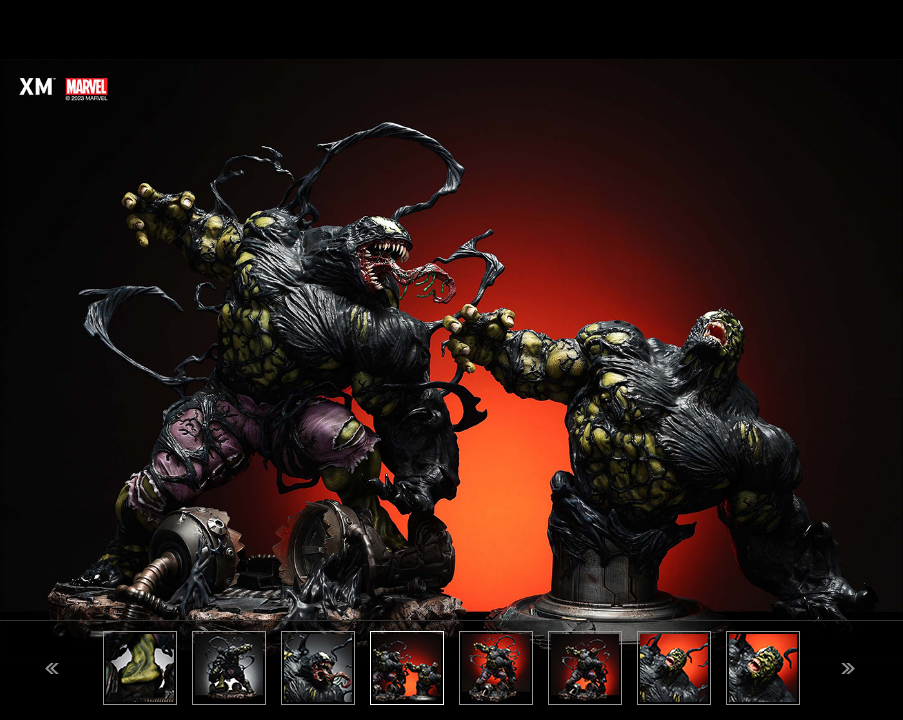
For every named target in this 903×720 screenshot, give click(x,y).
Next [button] (848, 668)
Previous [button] (52, 668)
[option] (451, 360)
